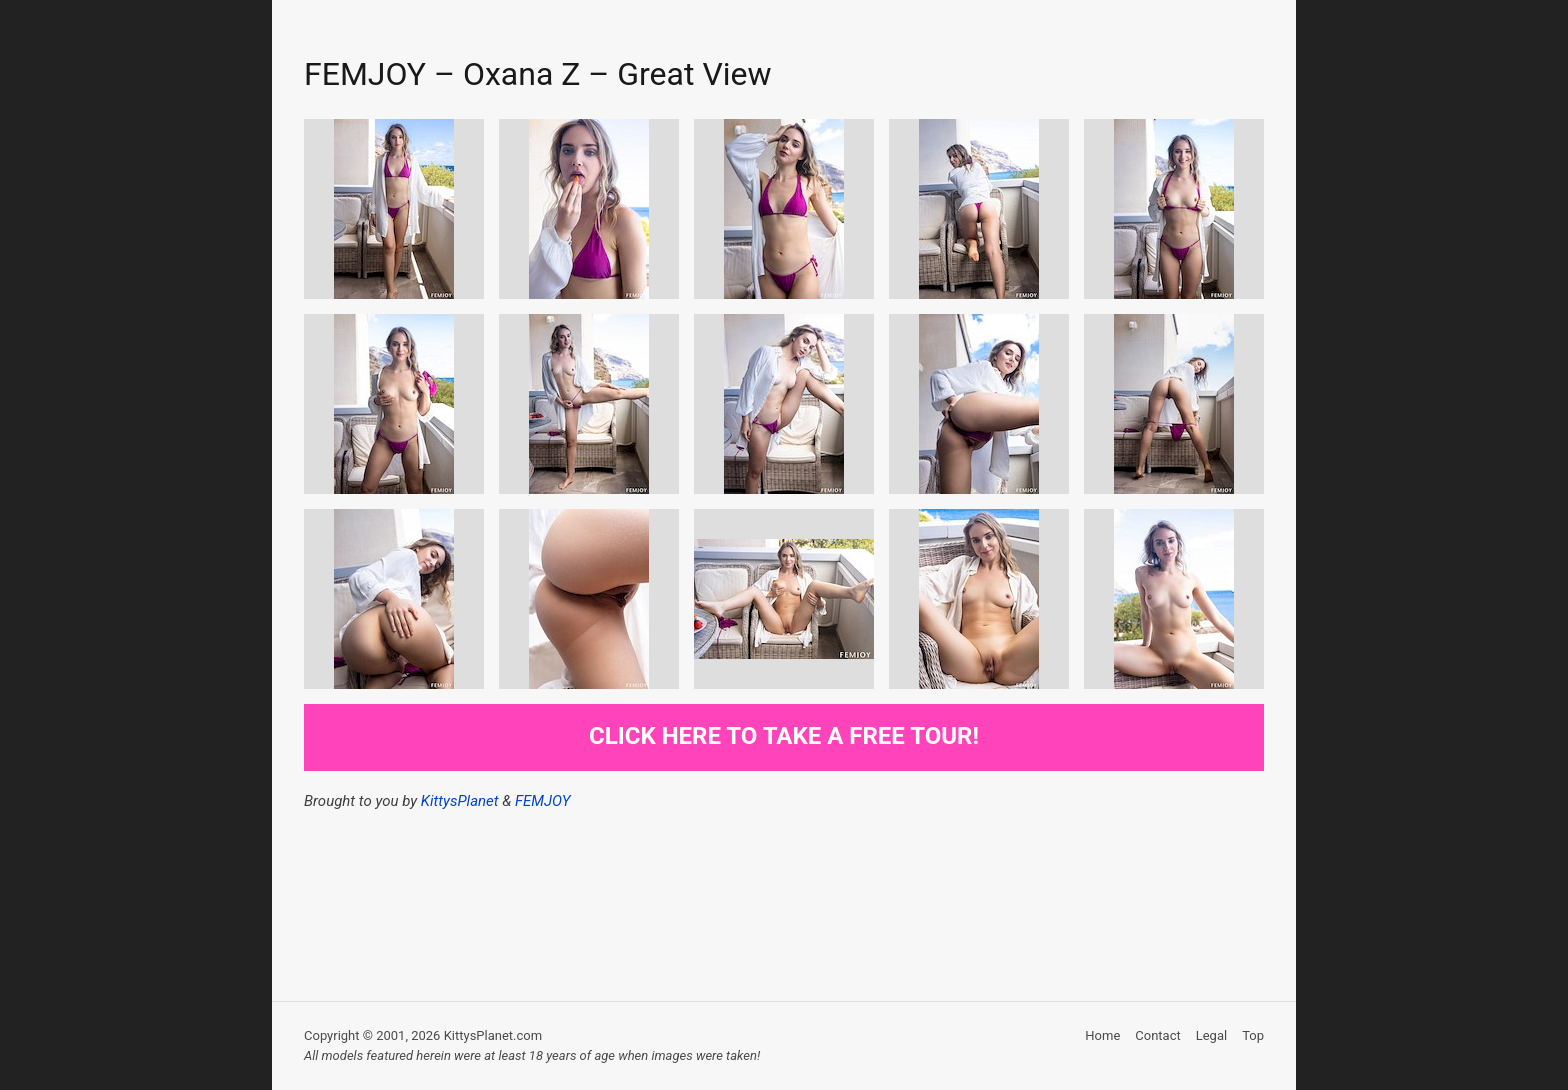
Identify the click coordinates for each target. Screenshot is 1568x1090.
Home (1102, 1035)
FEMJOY (542, 801)
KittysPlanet (460, 801)
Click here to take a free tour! (784, 736)
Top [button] (1253, 1035)
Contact (1157, 1035)
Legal (1211, 1035)
